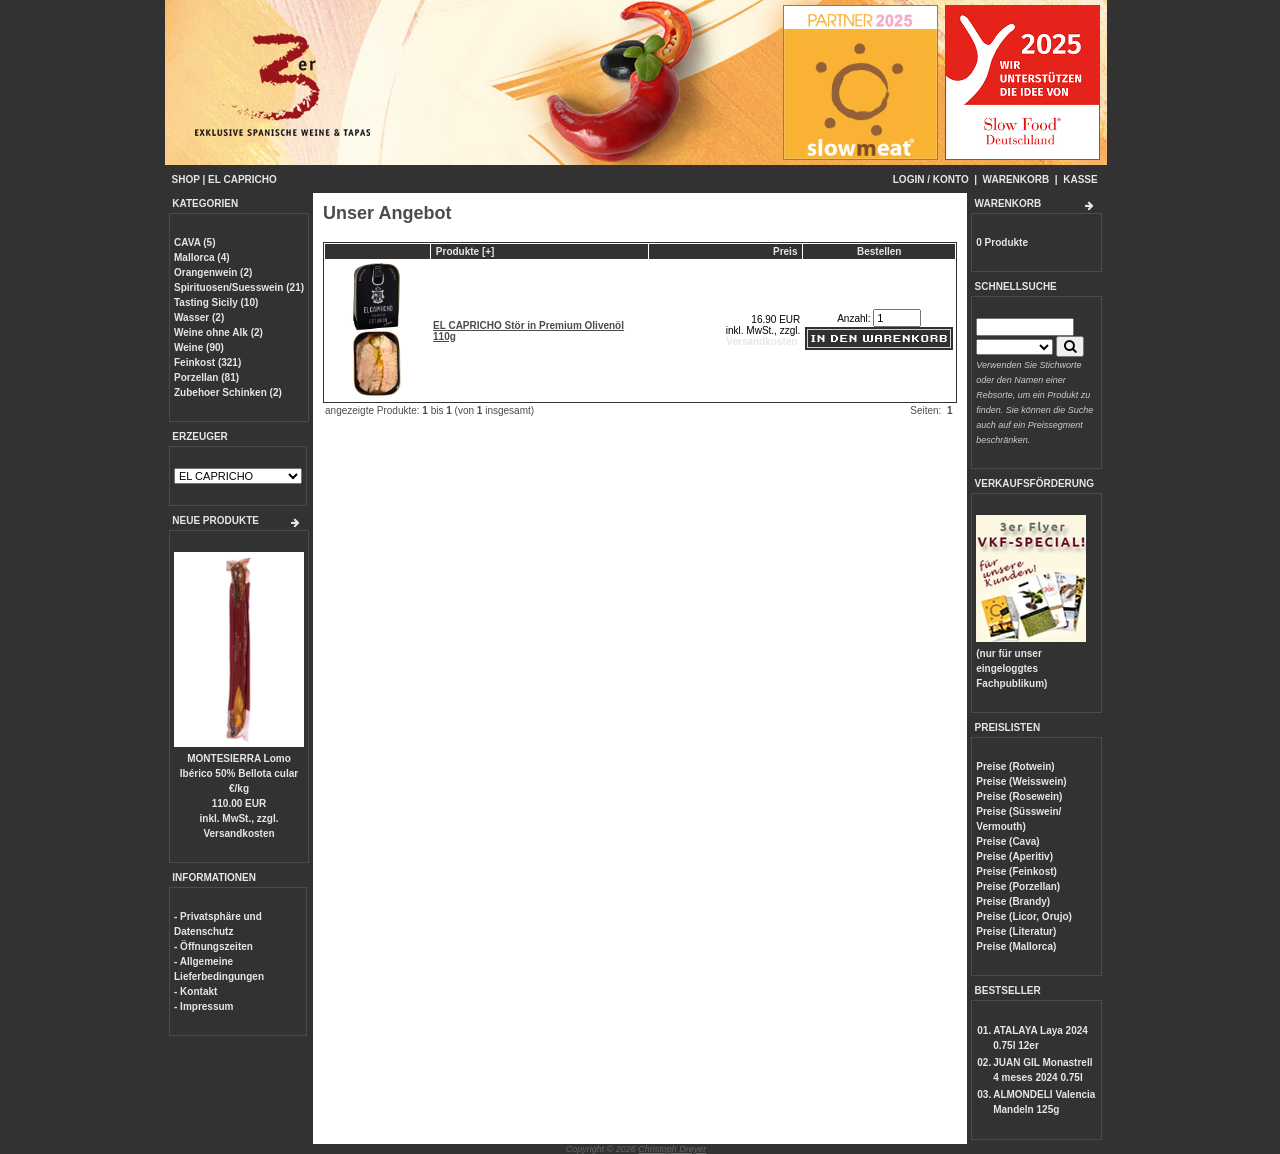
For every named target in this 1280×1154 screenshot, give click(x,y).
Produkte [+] (465, 251)
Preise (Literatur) (1016, 931)
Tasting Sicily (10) (216, 302)
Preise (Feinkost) (1016, 871)
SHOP (186, 179)
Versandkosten (238, 833)
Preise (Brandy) (1013, 901)
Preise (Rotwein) (1015, 766)
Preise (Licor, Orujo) (1024, 916)
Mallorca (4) (202, 257)
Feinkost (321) (207, 362)
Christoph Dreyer (672, 1149)
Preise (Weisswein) (1021, 781)
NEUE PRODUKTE (215, 520)
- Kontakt (195, 991)
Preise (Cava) (1007, 841)
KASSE (1080, 179)
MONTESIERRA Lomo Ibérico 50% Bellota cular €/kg (239, 773)
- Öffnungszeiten (213, 946)
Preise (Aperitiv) (1014, 856)
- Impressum (203, 1006)
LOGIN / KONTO (931, 179)
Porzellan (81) (206, 377)
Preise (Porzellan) (1018, 886)
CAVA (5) (194, 242)
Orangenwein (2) (213, 272)
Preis (785, 251)
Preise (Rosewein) (1019, 796)
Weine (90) (199, 347)
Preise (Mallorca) (1016, 946)
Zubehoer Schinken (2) (228, 392)
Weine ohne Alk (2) (218, 332)
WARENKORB (1016, 179)
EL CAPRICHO (242, 179)
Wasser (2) (199, 317)
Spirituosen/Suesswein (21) (239, 287)
